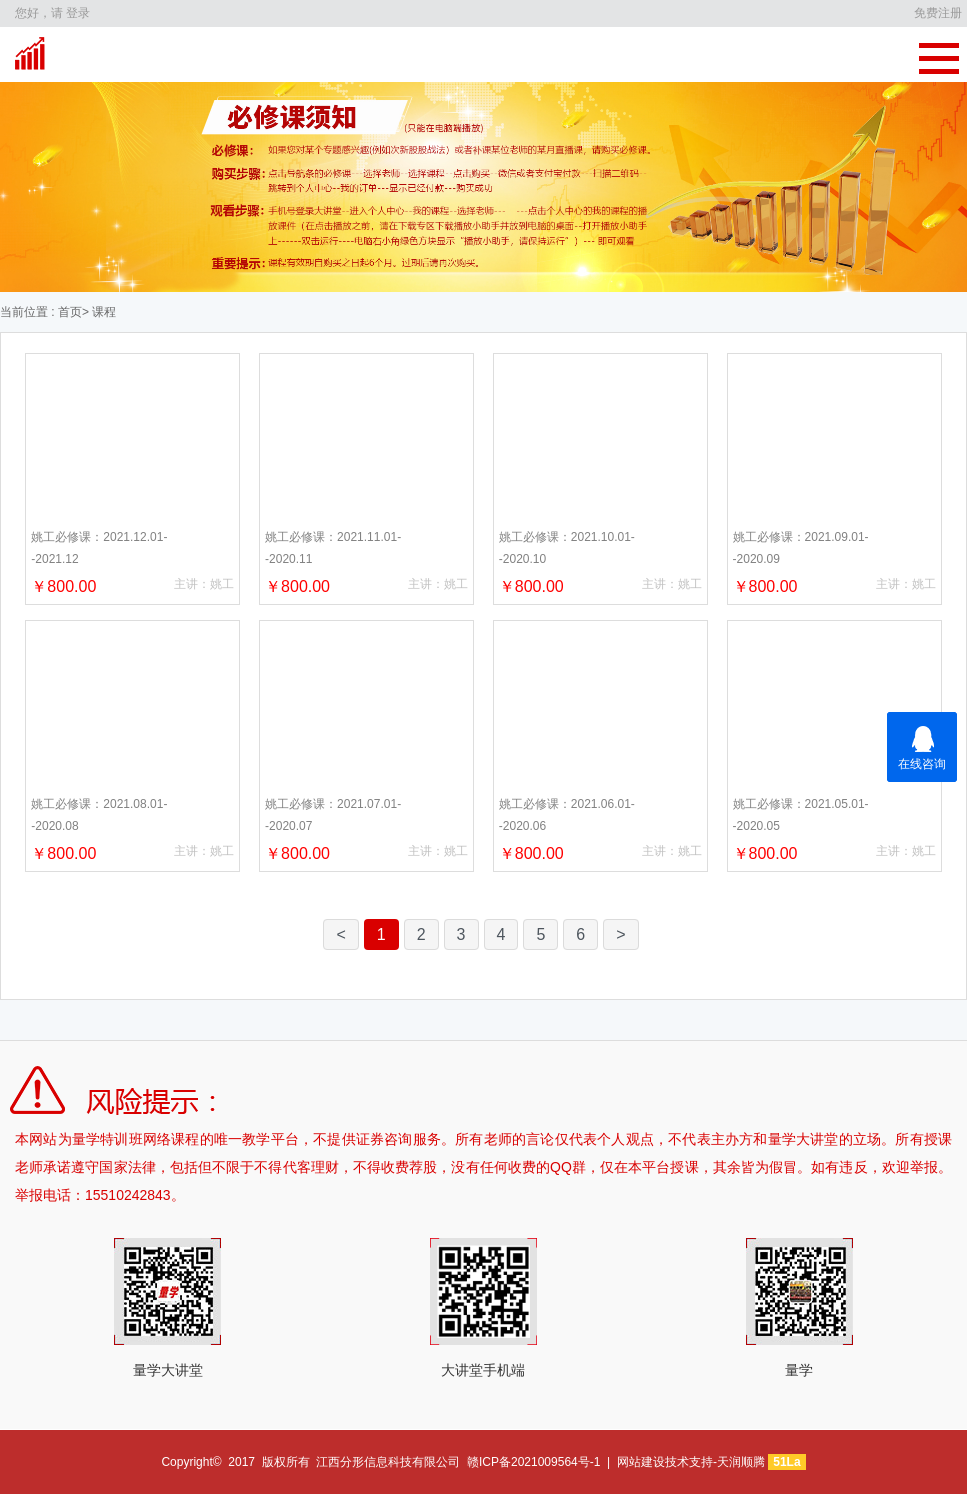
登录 (78, 13)
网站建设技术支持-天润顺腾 (691, 1462)
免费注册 (938, 13)
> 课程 (99, 312)
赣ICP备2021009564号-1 (533, 1462)
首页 (68, 312)
